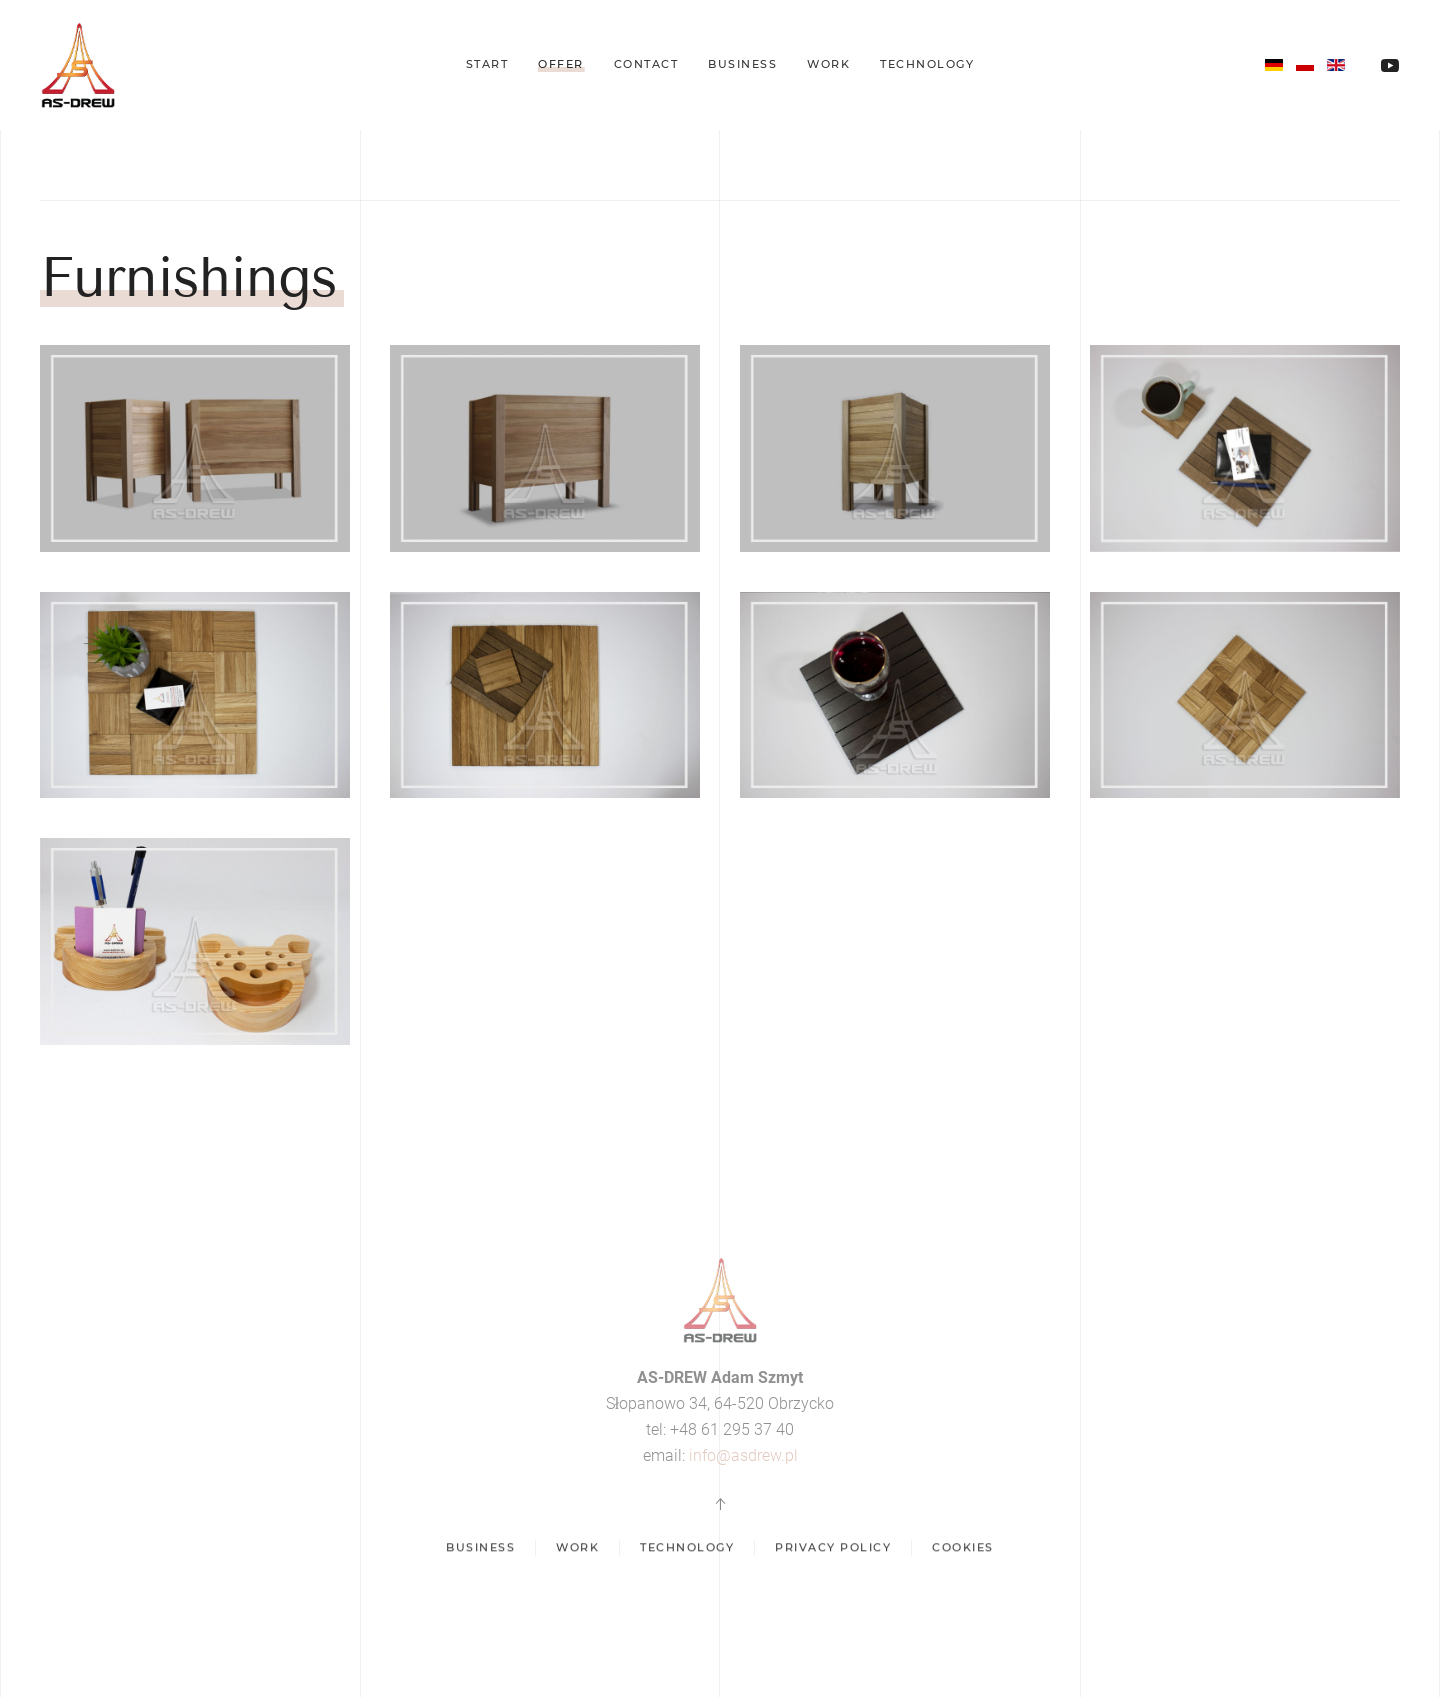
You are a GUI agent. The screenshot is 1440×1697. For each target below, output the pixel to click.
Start (487, 64)
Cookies (963, 1551)
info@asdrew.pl (743, 1455)
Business (742, 64)
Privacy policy (833, 1551)
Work (828, 64)
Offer (561, 64)
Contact (646, 64)
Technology (927, 64)
